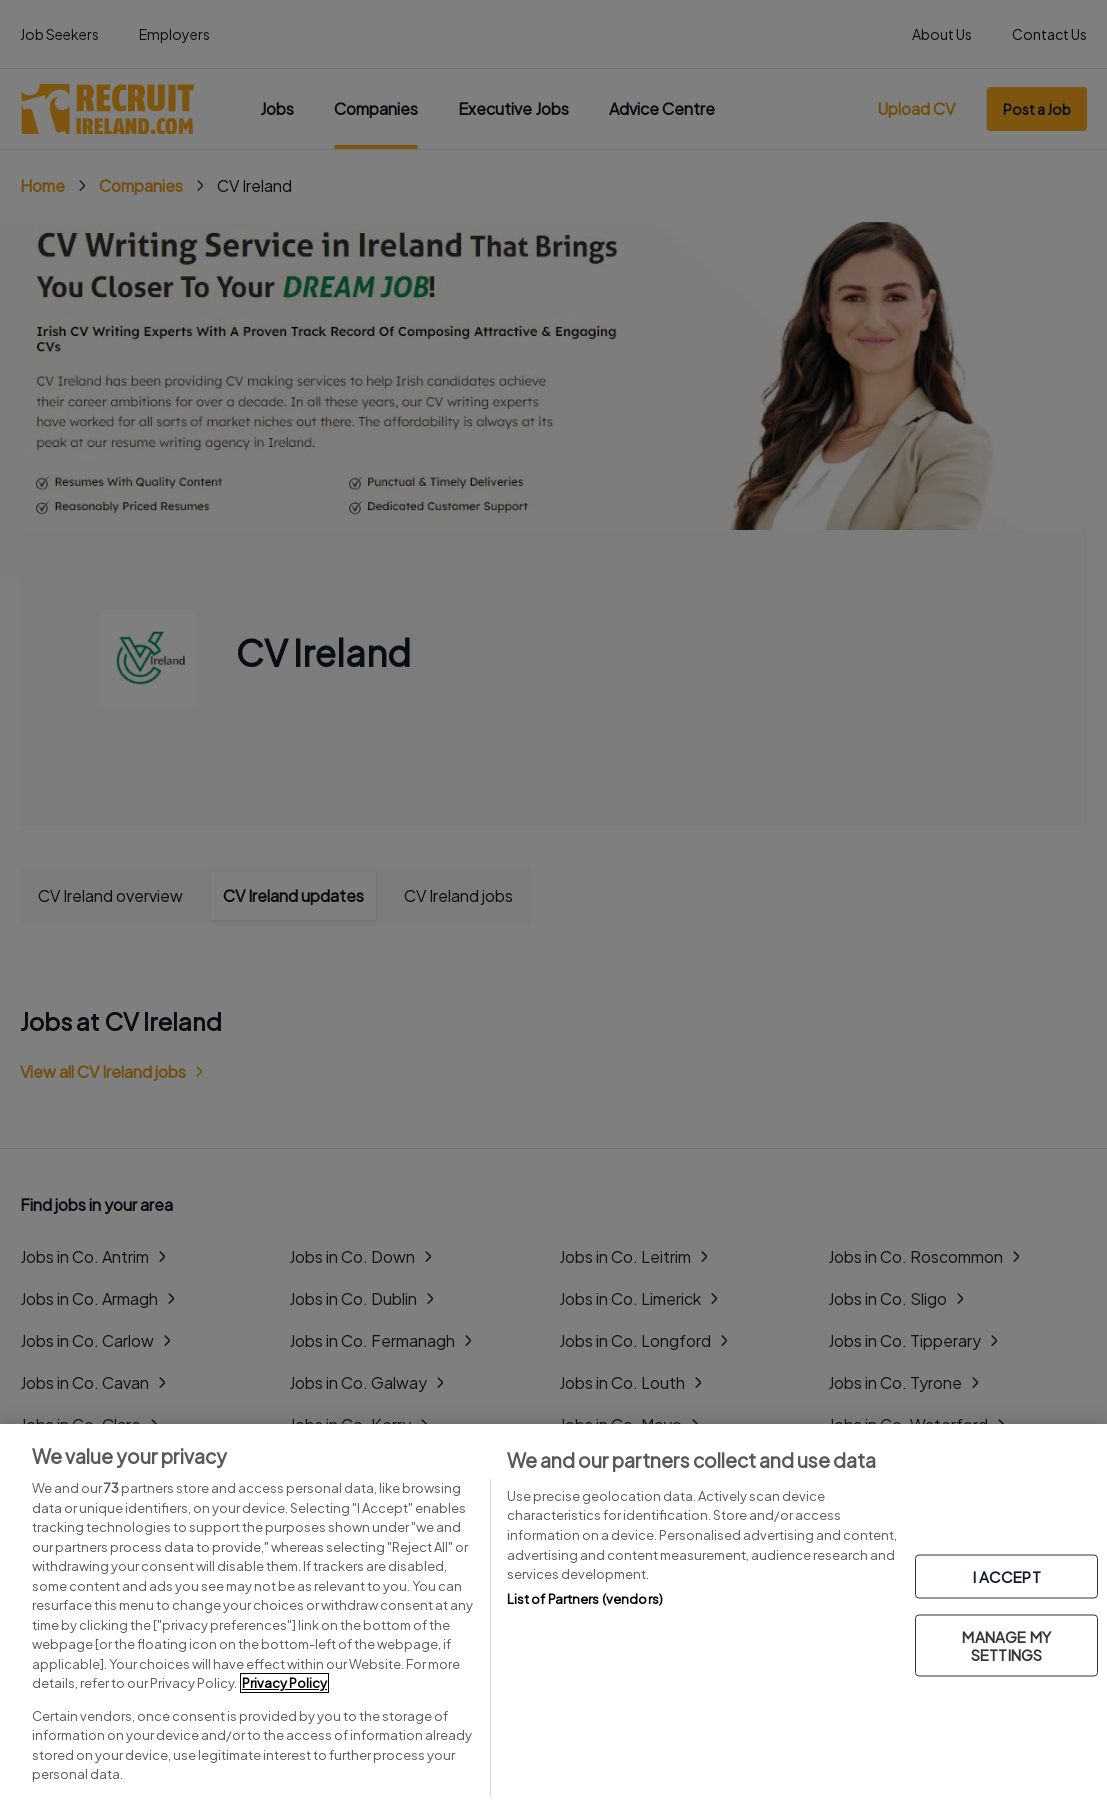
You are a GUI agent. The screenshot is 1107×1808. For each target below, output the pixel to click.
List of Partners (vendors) (585, 1599)
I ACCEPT (1007, 1576)
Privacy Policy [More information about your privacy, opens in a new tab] (284, 1683)
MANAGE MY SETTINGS (1006, 1645)
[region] (553, 1616)
